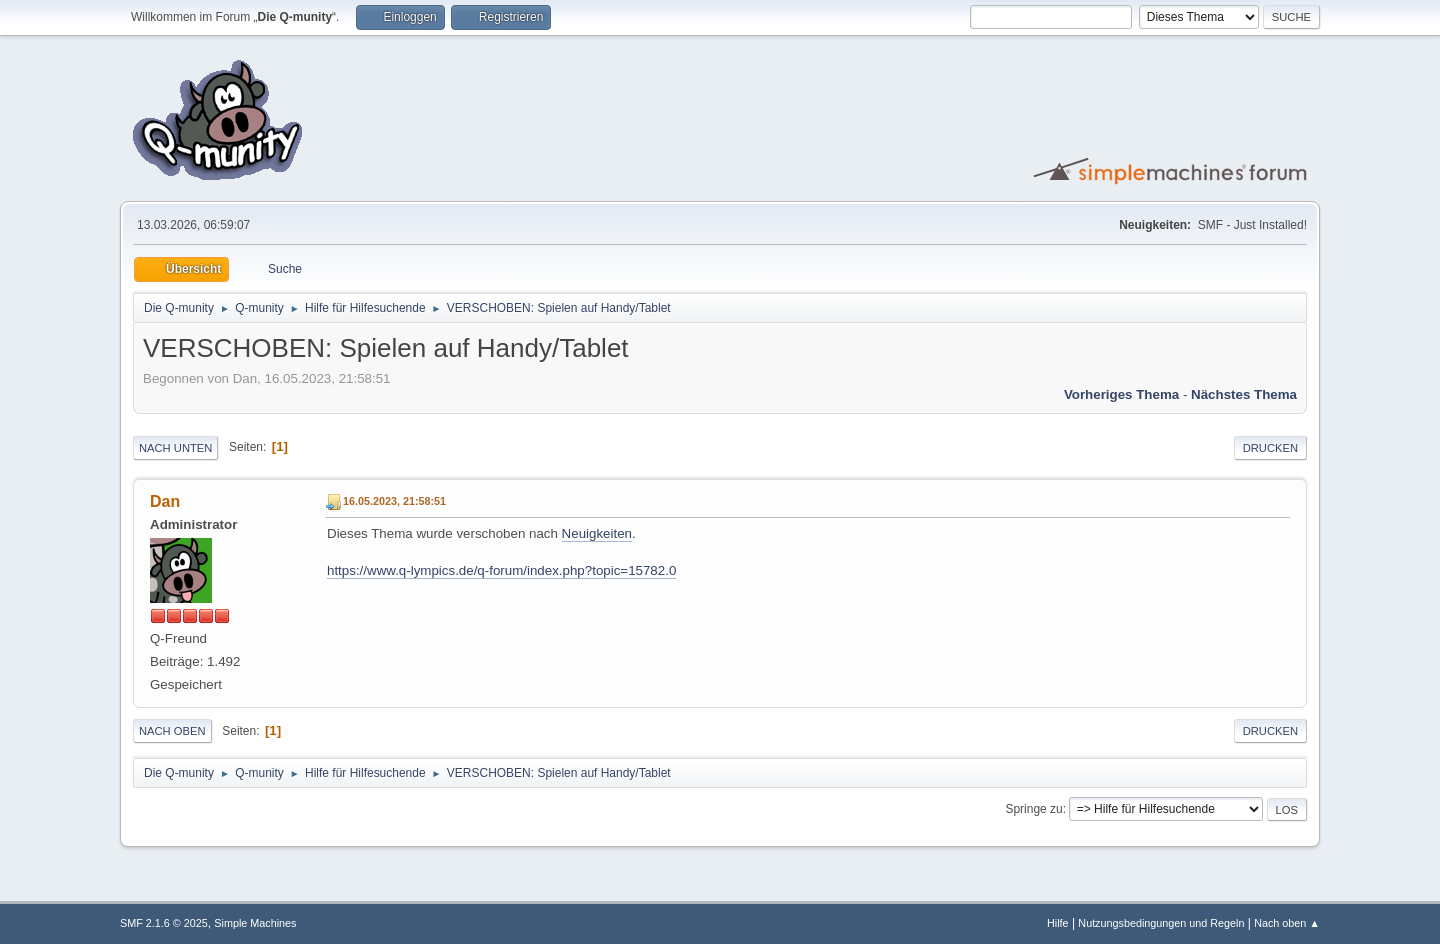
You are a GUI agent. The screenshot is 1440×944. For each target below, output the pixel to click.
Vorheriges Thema (1121, 394)
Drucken (1270, 448)
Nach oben (172, 731)
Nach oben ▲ (1287, 923)
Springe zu (1033, 809)
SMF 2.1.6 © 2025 (164, 923)
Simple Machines (255, 923)
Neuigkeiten (597, 533)
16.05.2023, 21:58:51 (394, 501)
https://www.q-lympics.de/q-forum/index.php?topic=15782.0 (501, 570)
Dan (165, 501)
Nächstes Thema (1244, 394)
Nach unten (175, 448)
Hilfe (1058, 923)
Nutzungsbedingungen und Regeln (1161, 923)
